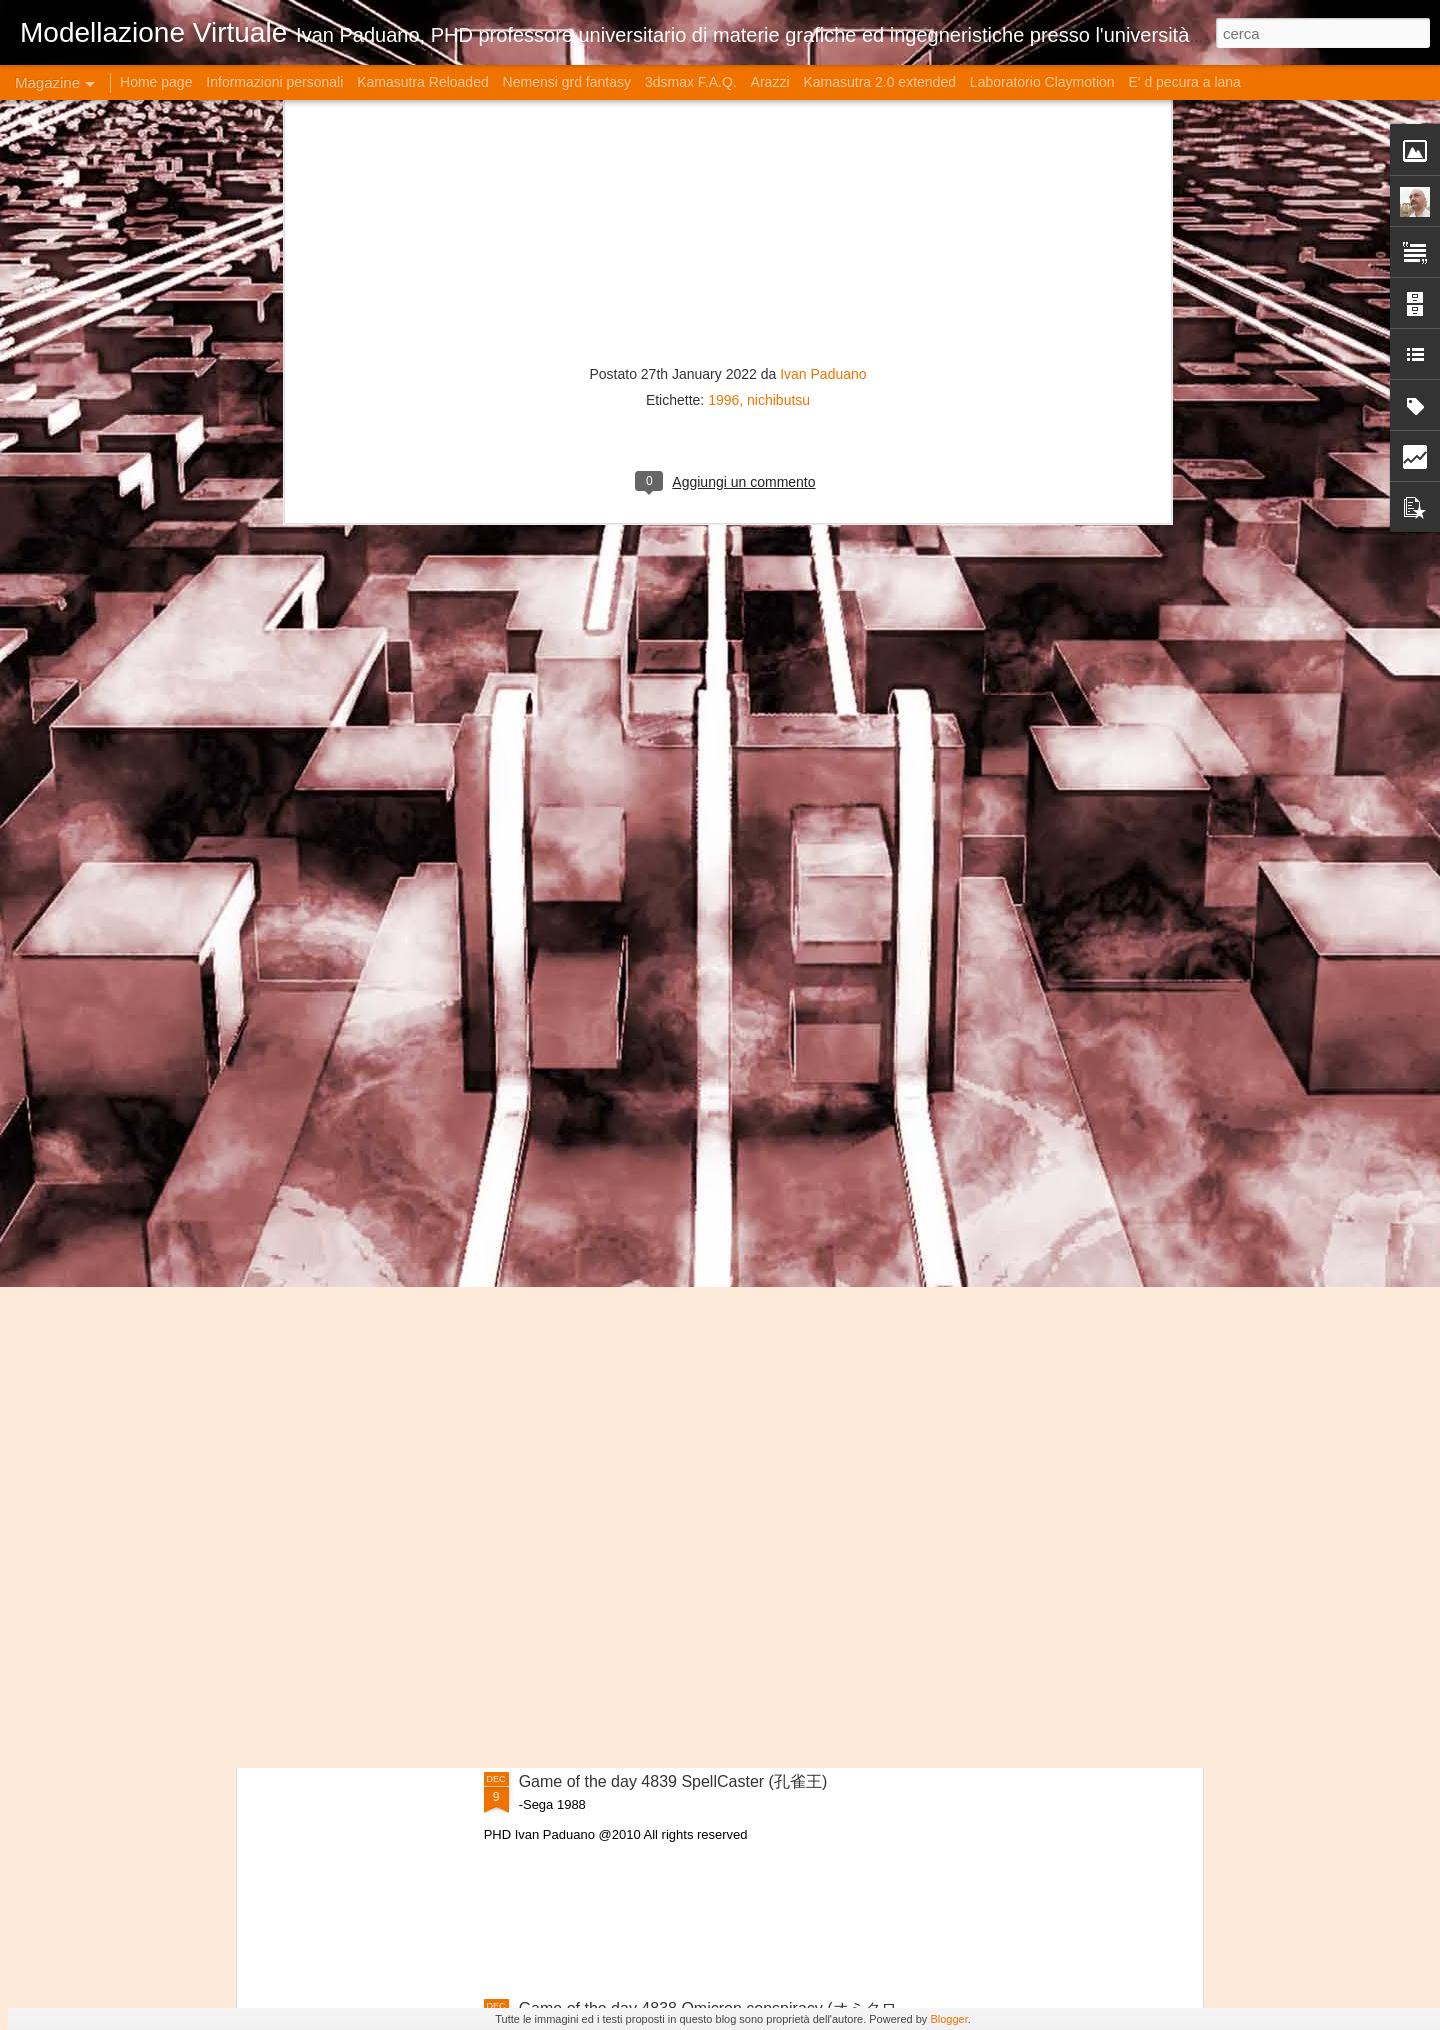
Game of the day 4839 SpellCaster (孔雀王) (673, 1781)
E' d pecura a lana (1184, 82)
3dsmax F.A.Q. (691, 82)
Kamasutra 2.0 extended (879, 82)
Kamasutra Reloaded (423, 82)
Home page (156, 82)
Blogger (948, 2019)
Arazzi (770, 82)
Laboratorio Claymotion (1042, 82)
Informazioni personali (274, 82)
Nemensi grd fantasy (567, 82)
